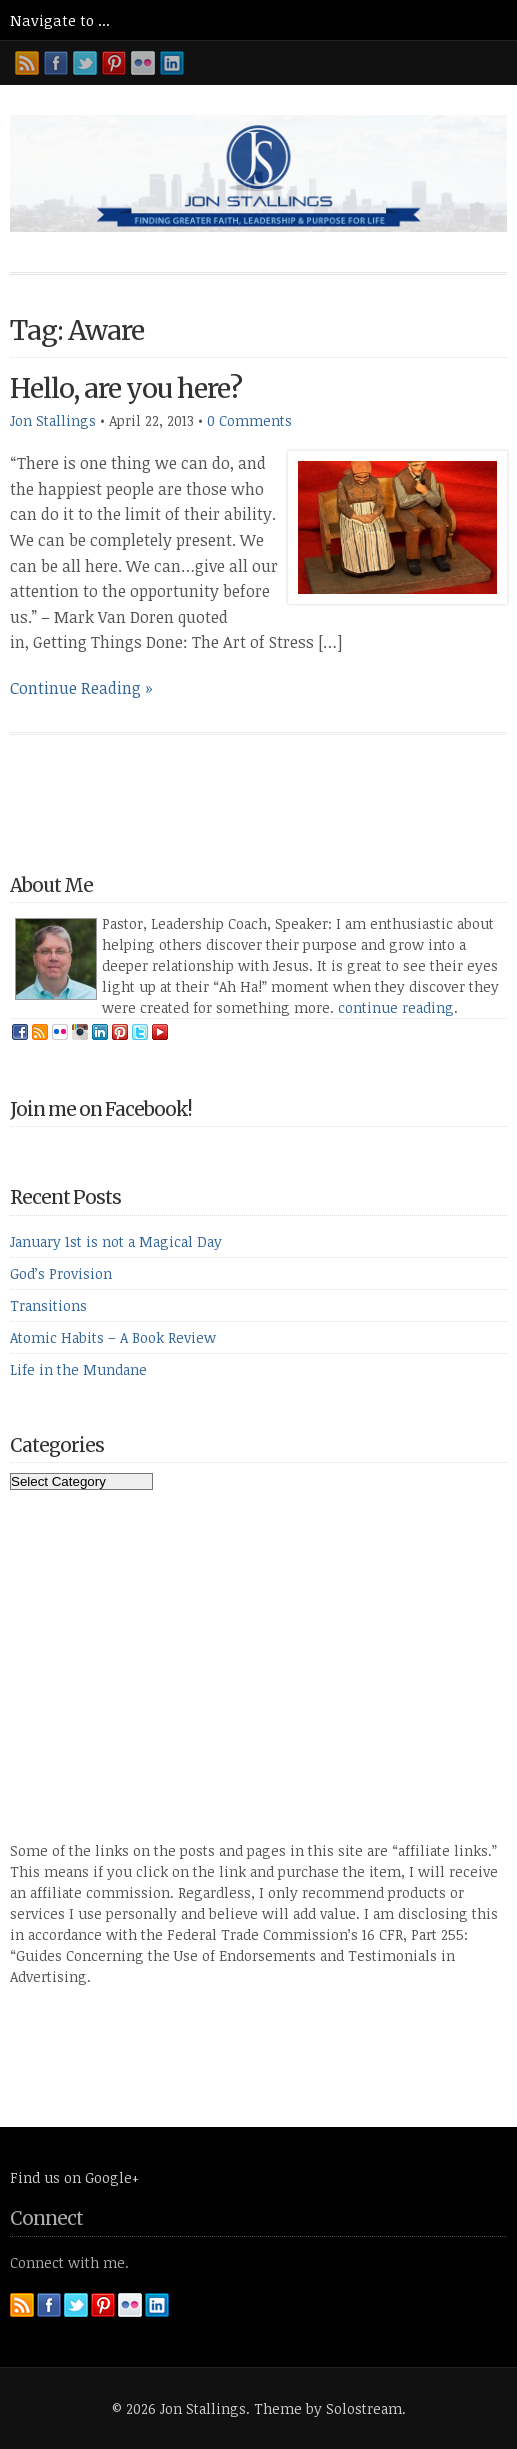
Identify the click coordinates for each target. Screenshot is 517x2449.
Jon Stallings (53, 420)
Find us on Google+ (74, 2177)
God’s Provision (61, 1273)
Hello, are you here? (126, 388)
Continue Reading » (81, 688)
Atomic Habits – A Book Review (113, 1337)
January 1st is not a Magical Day (116, 1241)
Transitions (48, 1305)
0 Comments (249, 420)
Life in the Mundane (78, 1369)
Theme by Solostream (328, 2408)
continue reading (396, 1007)
